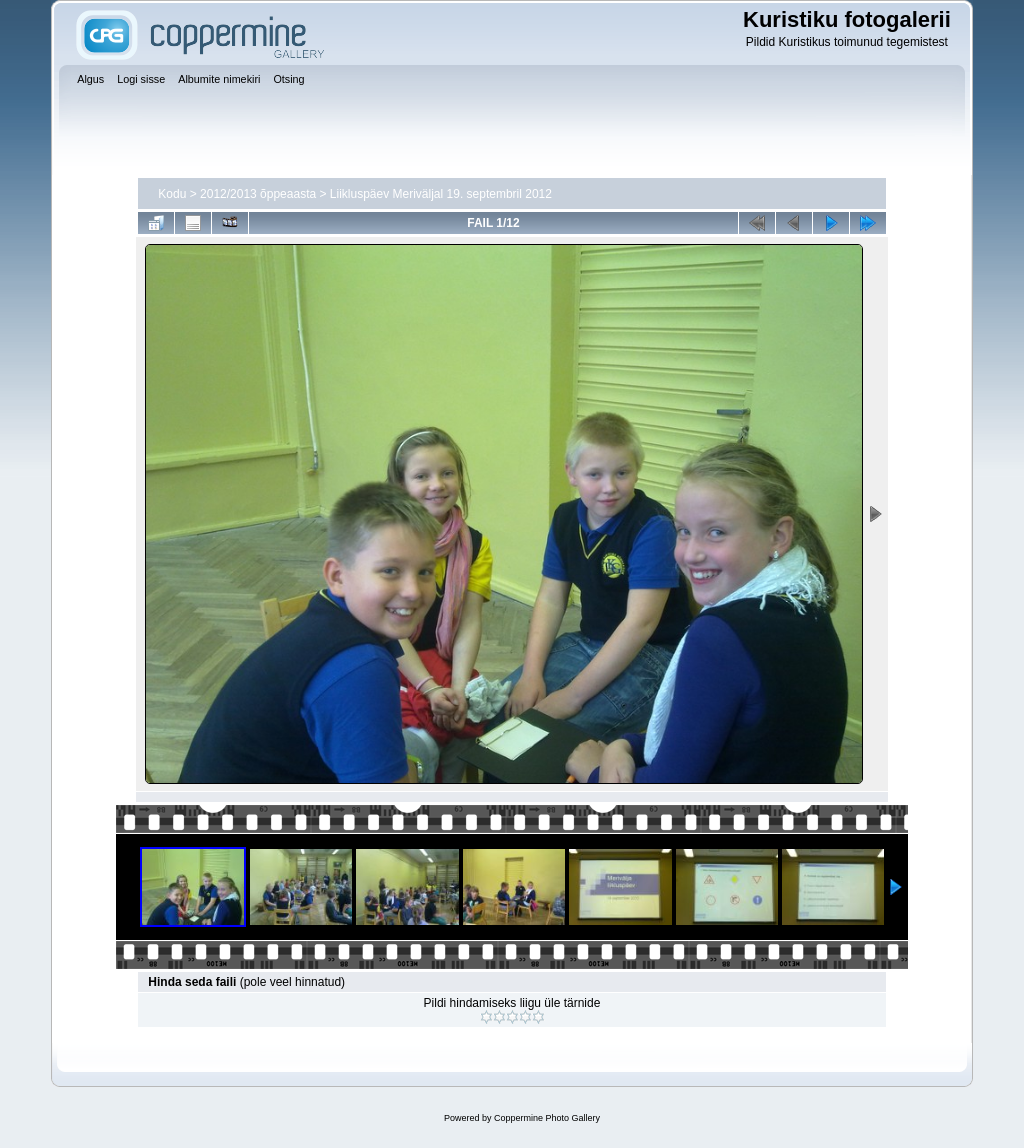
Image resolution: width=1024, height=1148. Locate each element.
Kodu (172, 194)
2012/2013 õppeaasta (258, 194)
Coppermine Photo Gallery (547, 1118)
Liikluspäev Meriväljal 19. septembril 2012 (441, 194)
